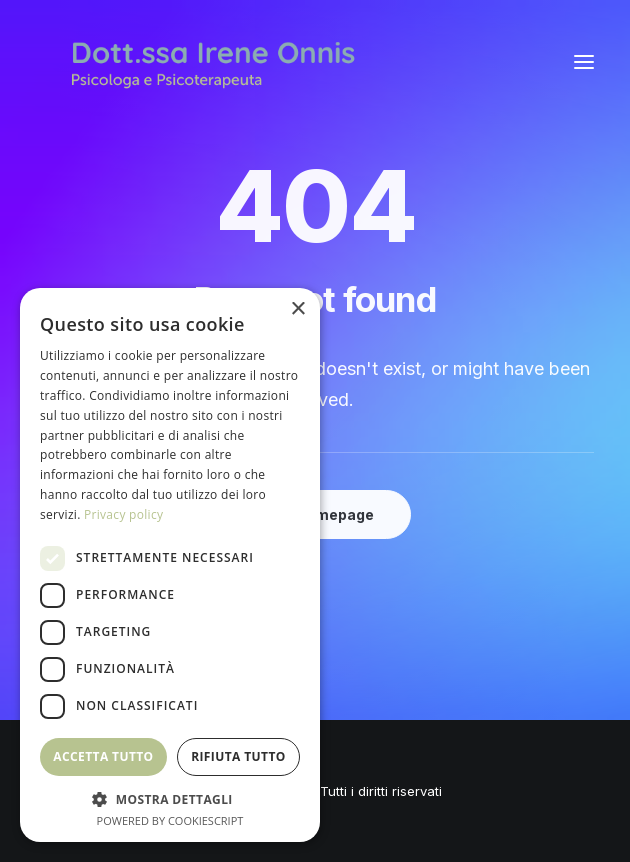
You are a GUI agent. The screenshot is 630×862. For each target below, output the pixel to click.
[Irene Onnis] (213, 62)
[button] (584, 62)
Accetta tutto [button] (103, 756)
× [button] (297, 309)
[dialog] (170, 565)
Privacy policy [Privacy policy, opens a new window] (123, 514)
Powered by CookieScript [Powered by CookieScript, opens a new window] (170, 820)
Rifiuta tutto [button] (238, 756)
